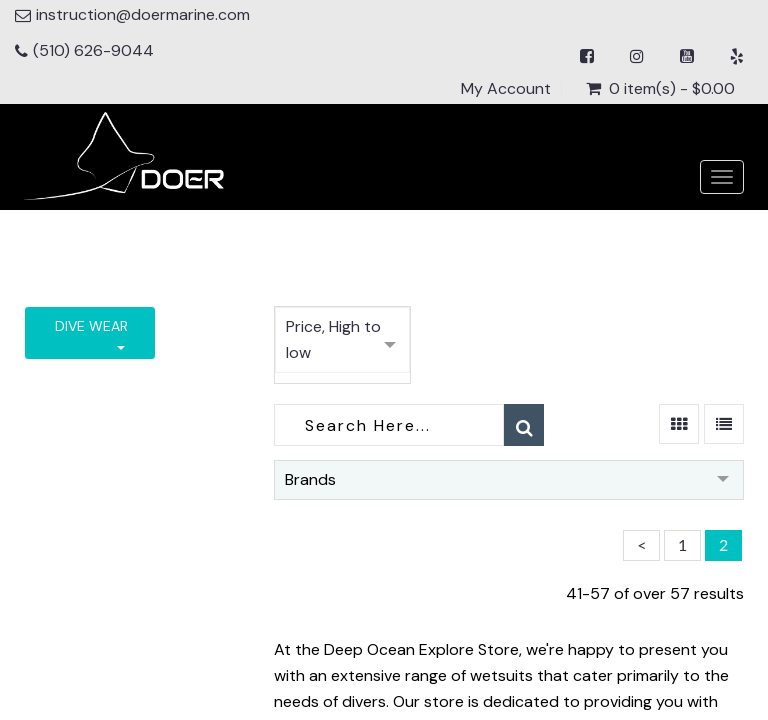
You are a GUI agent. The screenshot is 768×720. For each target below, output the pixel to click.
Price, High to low (333, 339)
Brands (310, 479)
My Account (506, 89)
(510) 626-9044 (93, 50)
